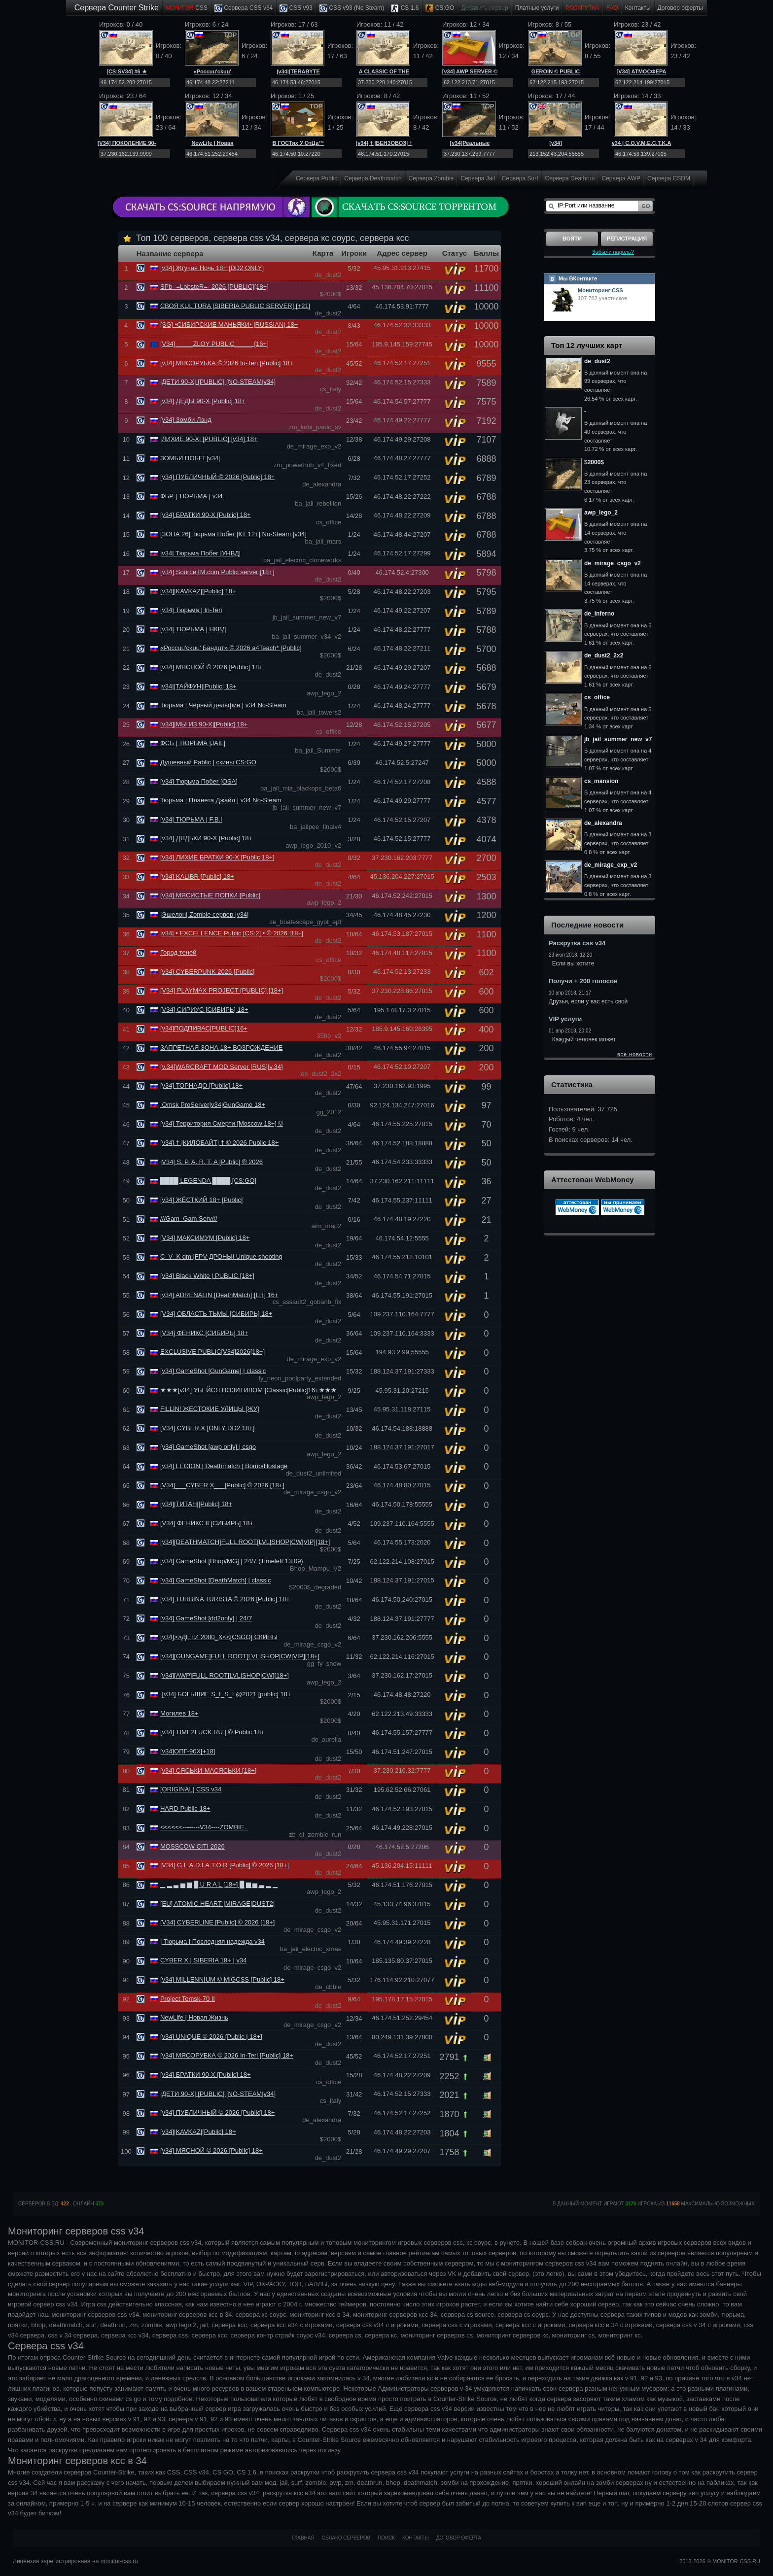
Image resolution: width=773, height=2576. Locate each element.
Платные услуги (537, 7)
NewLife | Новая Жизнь (194, 2017)
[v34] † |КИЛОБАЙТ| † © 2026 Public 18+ (219, 1142)
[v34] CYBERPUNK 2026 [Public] (207, 971)
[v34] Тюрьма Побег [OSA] (199, 781)
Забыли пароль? (613, 252)
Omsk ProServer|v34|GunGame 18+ (212, 1104)
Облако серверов (346, 2538)
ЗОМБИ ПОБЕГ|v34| (190, 458)
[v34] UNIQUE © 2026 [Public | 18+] (211, 2036)
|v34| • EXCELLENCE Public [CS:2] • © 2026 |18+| (232, 933)
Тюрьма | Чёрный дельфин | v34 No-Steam (223, 705)
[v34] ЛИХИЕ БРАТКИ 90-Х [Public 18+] (217, 857)
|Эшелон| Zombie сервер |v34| (204, 914)
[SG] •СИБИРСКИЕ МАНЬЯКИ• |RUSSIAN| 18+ (229, 324)
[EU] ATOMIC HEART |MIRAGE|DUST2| (217, 1903)
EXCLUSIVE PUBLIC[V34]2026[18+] (212, 1351)
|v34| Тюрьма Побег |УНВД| (200, 553)
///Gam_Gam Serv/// (188, 1218)
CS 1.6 (405, 8)
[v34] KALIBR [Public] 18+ (197, 876)
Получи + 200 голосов (583, 981)
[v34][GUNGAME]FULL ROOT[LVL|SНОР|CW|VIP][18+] (239, 1656)
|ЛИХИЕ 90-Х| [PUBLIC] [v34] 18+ (209, 439)
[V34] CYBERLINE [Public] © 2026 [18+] (217, 1922)
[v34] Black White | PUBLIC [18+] (207, 1275)
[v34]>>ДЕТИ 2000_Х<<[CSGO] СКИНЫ (219, 1637)
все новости (634, 1054)
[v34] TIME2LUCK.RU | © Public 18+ (212, 1732)
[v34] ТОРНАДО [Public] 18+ (201, 1085)
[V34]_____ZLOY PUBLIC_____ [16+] (214, 343)
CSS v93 (296, 8)
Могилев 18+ (179, 1713)
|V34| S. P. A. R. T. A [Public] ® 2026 (211, 1162)
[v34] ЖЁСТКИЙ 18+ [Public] (201, 1199)
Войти (572, 238)
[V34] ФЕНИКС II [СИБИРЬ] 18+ (206, 1523)
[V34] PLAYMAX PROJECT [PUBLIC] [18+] (221, 990)
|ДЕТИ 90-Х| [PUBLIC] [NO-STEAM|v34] (218, 381)
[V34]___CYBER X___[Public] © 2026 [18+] (222, 1485)
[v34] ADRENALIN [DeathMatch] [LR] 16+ (219, 1295)
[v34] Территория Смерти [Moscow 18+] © (221, 1123)
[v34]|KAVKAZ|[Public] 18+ (198, 591)
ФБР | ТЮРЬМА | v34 (191, 496)
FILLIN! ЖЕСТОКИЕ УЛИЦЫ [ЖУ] (209, 1408)
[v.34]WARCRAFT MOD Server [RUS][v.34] (221, 1066)
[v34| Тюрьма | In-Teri (191, 610)
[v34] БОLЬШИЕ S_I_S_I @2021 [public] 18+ (225, 1694)
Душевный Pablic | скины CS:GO (208, 762)
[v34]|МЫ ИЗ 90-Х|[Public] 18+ (203, 724)
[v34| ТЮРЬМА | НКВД (193, 629)
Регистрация (627, 238)
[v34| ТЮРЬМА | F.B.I (191, 819)
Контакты (638, 7)
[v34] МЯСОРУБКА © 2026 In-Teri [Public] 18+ (226, 363)
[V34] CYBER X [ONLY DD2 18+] (207, 1428)
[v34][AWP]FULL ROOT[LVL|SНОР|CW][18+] (224, 1675)
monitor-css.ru (119, 2561)
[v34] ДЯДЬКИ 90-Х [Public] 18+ (206, 838)
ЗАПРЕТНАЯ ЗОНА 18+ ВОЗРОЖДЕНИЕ (221, 1047)
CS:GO (439, 8)
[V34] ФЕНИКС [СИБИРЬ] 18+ (204, 1333)
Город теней (178, 952)
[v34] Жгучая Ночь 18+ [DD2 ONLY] (212, 268)
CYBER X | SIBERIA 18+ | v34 (203, 1960)
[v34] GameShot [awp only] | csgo (208, 1446)
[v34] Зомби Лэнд (185, 419)
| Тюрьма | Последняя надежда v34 (212, 1941)
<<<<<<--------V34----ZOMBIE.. (204, 1827)
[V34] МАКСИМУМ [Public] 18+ (204, 1237)
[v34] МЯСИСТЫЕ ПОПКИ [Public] (210, 895)
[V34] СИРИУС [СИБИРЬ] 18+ (204, 1009)
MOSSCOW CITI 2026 (192, 1846)
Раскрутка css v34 (577, 943)
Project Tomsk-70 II (187, 1998)
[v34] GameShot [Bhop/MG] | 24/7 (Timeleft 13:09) (231, 1561)
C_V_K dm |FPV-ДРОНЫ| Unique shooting (221, 1256)
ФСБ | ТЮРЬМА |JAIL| (192, 743)
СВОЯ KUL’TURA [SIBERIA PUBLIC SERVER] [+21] (235, 305)
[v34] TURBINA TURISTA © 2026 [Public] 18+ (225, 1599)
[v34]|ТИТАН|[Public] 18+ (196, 1504)
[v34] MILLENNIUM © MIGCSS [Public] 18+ (222, 1979)
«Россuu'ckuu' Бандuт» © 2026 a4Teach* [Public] (231, 648)
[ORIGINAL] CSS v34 (190, 1789)
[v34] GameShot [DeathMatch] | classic (215, 1580)
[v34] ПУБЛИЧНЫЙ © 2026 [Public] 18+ (217, 477)
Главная (303, 2538)
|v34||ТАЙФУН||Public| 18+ (198, 686)
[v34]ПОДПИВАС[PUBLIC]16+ (203, 1028)
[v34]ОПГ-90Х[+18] (187, 1751)
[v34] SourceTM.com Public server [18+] (217, 572)
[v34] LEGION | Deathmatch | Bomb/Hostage (223, 1466)
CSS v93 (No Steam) (351, 8)
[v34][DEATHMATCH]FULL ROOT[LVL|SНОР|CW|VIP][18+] (245, 1542)
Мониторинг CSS (600, 290)
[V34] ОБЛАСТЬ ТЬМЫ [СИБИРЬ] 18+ (216, 1313)
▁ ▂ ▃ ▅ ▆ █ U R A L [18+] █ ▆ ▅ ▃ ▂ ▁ (219, 1884)
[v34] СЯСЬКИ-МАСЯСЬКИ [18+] (208, 1770)
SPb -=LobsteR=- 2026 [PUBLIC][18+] (214, 286)
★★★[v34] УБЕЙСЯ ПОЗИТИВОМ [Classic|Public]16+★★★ (248, 1390)
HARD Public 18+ (185, 1808)
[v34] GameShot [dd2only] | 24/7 (206, 1618)
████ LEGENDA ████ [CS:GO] (208, 1180)
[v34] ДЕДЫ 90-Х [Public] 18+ (203, 401)
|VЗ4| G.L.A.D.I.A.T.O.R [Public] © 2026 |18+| (224, 1865)
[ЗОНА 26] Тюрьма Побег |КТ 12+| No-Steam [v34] (233, 534)
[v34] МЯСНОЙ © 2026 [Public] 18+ (211, 667)
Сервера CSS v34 (243, 8)
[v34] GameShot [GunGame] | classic (213, 1370)
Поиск (386, 2538)
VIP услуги (565, 1019)
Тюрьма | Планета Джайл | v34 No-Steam (220, 800)
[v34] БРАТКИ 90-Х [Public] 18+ (205, 514)
